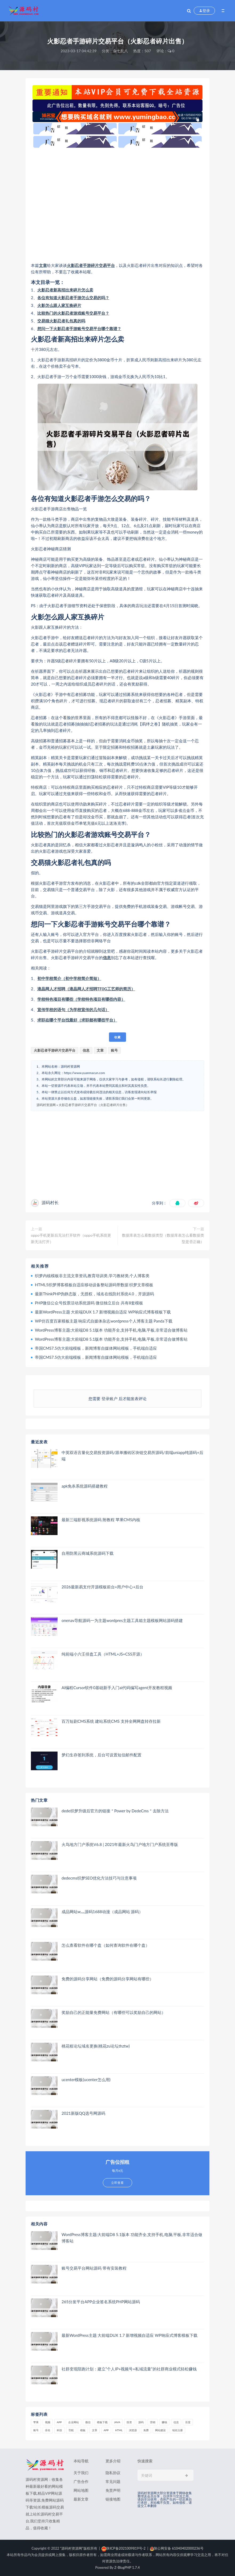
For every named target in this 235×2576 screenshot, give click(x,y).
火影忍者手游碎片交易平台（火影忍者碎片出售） (94, 1105)
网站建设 (160, 2430)
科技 (59, 2430)
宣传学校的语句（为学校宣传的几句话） (73, 1009)
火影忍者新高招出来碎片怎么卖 (65, 289)
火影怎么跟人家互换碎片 (59, 305)
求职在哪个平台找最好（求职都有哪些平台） (77, 1019)
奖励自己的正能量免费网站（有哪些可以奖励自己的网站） (113, 2012)
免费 (146, 2430)
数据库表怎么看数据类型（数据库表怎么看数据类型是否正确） (163, 1238)
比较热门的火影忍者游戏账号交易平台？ (73, 313)
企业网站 (73, 2422)
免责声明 (113, 2490)
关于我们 (81, 2472)
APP (59, 2422)
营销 (152, 2422)
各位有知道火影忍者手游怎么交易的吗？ (73, 297)
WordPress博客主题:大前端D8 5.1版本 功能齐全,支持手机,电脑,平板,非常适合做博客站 (111, 1330)
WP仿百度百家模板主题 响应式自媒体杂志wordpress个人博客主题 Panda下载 (103, 1321)
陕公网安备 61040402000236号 (177, 2548)
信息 (107, 957)
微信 (88, 2422)
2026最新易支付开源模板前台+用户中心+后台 (102, 1586)
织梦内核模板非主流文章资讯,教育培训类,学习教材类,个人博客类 (92, 1275)
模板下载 (102, 2422)
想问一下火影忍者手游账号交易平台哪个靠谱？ (79, 328)
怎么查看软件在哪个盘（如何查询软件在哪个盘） (105, 1945)
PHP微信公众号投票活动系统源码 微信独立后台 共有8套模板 (89, 1302)
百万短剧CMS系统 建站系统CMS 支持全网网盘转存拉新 (111, 1721)
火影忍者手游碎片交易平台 (91, 265)
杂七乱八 (120, 51)
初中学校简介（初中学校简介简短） (69, 978)
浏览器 (133, 2430)
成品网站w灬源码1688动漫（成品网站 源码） (102, 1911)
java (117, 2422)
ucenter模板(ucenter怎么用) (86, 2079)
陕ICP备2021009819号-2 (123, 2548)
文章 (43, 265)
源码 (141, 2422)
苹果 (36, 2422)
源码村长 (50, 1202)
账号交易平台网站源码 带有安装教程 (94, 2268)
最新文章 (81, 2499)
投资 (129, 2422)
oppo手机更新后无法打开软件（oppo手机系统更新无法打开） (71, 1238)
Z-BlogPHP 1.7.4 (127, 2567)
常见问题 (113, 2481)
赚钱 (164, 2422)
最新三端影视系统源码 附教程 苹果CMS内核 (101, 1519)
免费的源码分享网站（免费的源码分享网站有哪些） (107, 1978)
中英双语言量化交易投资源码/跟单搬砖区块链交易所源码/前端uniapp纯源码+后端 (132, 1455)
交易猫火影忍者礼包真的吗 (61, 320)
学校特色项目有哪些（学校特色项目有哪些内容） (81, 999)
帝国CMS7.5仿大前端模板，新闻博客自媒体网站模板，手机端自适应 (96, 1348)
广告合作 (81, 2481)
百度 (188, 2422)
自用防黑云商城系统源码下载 (88, 1553)
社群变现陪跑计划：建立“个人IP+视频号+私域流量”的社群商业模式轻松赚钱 (129, 2368)
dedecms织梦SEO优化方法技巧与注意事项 (99, 1878)
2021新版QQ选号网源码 (83, 2113)
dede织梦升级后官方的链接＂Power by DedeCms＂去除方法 (115, 1810)
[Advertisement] (117, 205)
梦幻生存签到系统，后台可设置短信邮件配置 (101, 1754)
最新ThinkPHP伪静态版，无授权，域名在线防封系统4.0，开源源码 (94, 1293)
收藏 (117, 1037)
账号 (114, 1050)
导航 (71, 2430)
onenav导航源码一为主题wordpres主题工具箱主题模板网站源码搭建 (122, 1620)
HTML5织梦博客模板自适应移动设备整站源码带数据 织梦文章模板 (94, 1284)
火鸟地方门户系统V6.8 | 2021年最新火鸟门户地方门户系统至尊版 (120, 1844)
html (119, 2430)
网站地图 (81, 2490)
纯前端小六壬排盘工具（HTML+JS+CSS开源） (103, 1654)
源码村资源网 (46, 1105)
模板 (83, 2430)
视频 (47, 2422)
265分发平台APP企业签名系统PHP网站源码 (101, 2301)
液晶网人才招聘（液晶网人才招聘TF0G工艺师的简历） (86, 988)
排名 (47, 2430)
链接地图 (113, 2499)
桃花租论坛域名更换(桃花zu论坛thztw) (96, 2046)
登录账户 (109, 1398)
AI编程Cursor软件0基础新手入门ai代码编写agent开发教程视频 (117, 1687)
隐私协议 (113, 2472)
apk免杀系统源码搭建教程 (85, 1486)
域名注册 (177, 2430)
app (106, 2430)
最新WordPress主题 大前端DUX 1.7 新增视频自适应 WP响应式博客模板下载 (103, 1311)
